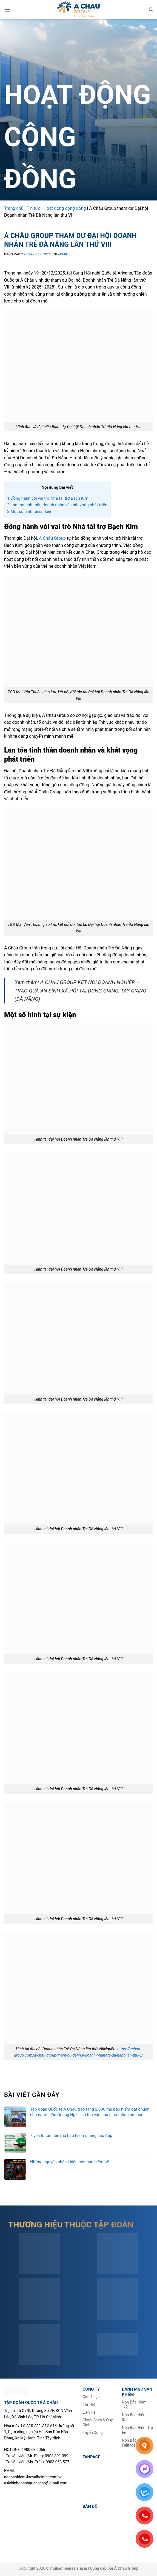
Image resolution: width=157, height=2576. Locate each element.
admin (63, 254)
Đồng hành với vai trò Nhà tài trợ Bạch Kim (47, 498)
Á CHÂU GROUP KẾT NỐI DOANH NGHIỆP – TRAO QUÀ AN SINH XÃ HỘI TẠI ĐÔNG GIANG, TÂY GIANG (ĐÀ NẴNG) (80, 990)
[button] (7, 9)
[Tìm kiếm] (151, 9)
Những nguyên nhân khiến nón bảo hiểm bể (69, 2161)
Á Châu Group (52, 538)
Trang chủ (14, 208)
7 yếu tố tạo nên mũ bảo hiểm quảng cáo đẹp (71, 2135)
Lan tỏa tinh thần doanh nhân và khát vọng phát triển (57, 504)
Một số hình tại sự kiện (29, 511)
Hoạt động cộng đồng (65, 208)
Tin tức (33, 208)
